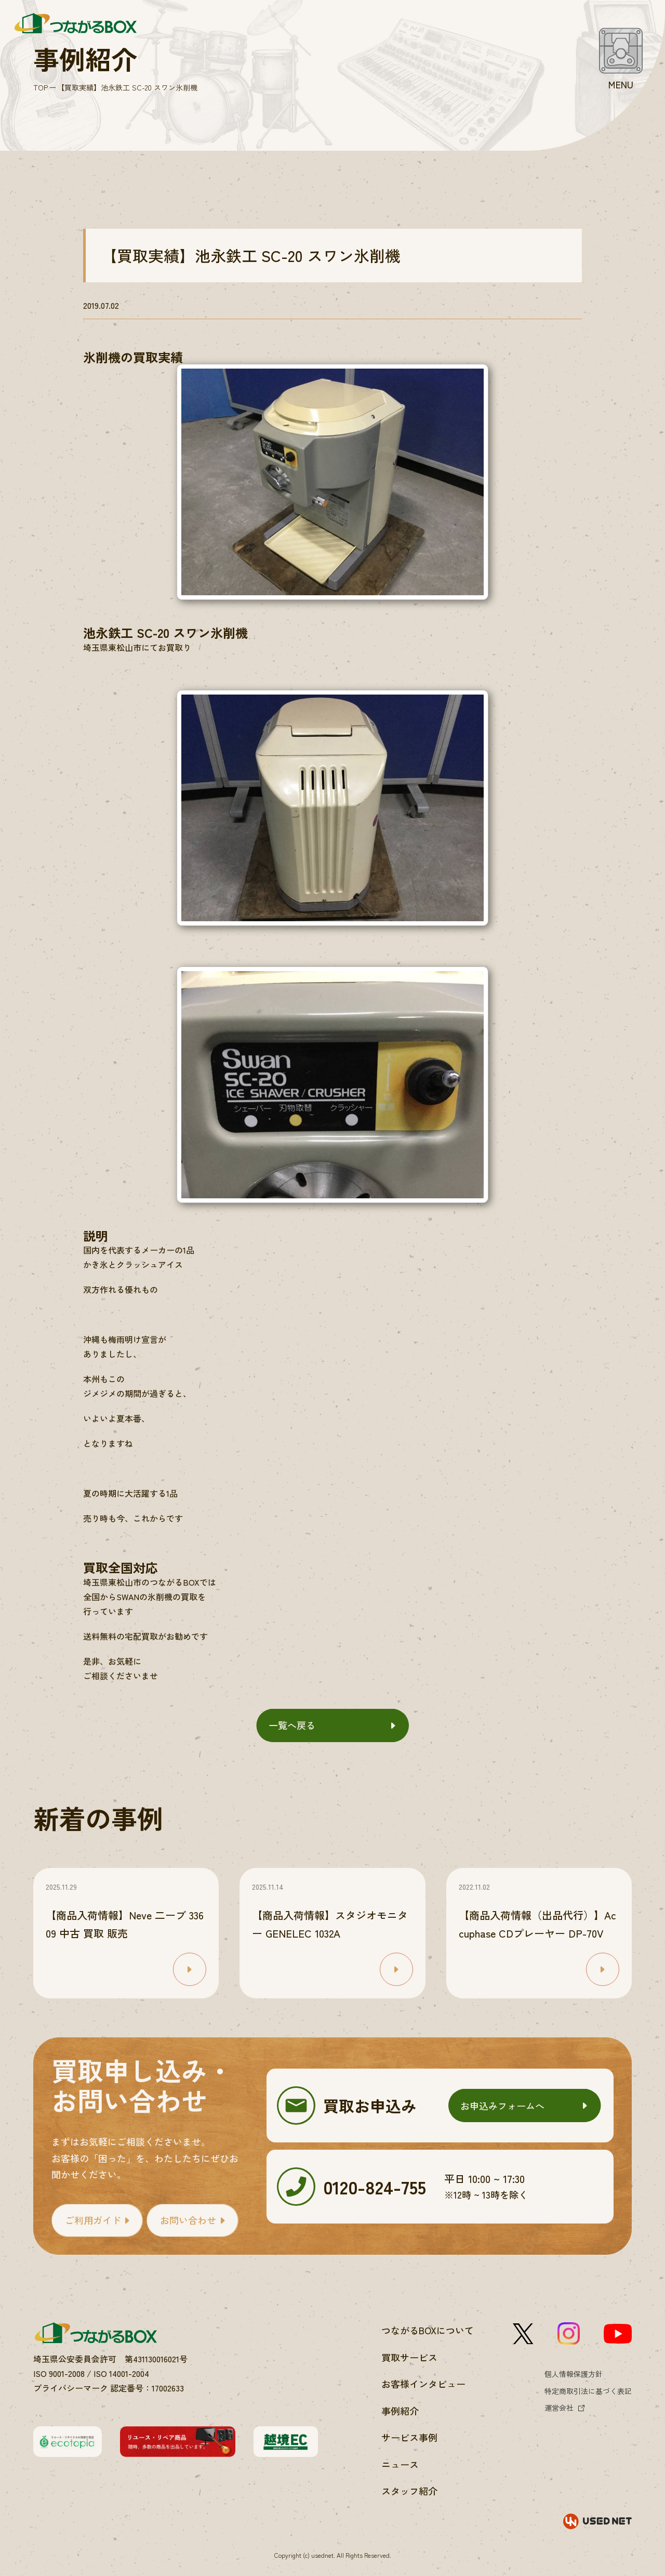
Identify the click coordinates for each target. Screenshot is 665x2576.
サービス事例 (409, 2437)
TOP (40, 87)
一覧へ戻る (292, 1725)
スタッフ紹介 (409, 2490)
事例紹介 (400, 2410)
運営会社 (559, 2407)
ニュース (400, 2464)
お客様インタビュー (423, 2383)
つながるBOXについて (427, 2330)
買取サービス (409, 2357)
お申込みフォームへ (502, 2105)
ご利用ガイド (93, 2220)
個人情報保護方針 (573, 2374)
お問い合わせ (188, 2220)
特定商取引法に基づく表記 (588, 2391)
